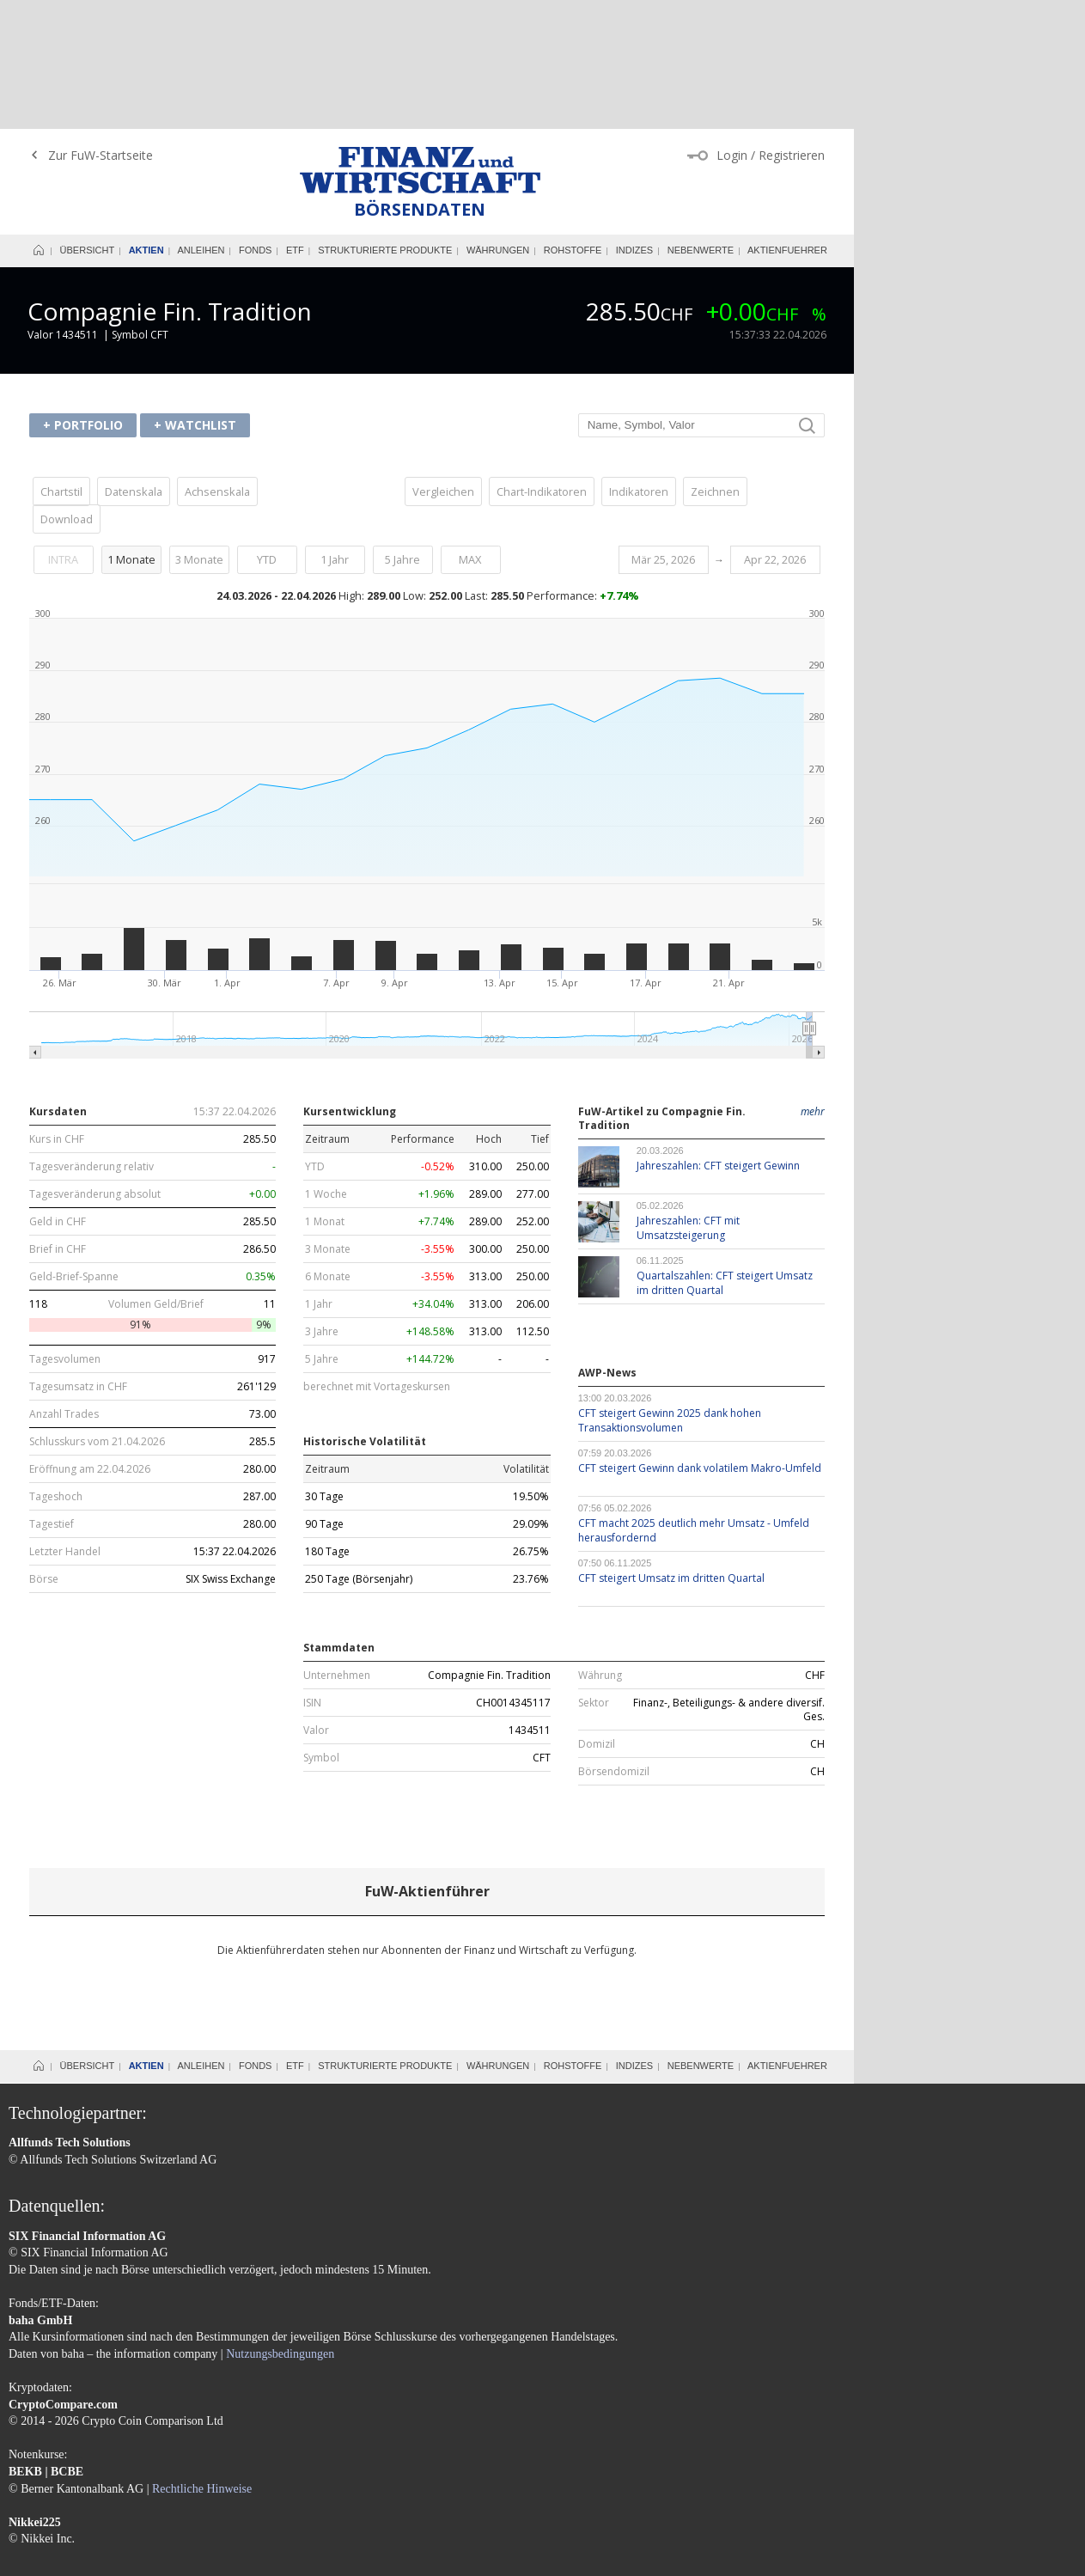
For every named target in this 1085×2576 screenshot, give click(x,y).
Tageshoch (55, 1368)
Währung (600, 1547)
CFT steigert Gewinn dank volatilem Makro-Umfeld (699, 1339)
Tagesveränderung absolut (95, 1065)
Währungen (497, 121)
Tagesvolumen (65, 1230)
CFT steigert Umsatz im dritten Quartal (671, 1449)
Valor (316, 1601)
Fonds (255, 121)
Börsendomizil (613, 1643)
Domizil (596, 1615)
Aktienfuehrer (787, 121)
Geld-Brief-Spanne (74, 1148)
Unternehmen (336, 1547)
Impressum (35, 2486)
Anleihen (200, 121)
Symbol (321, 1629)
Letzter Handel (65, 1423)
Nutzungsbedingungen (280, 2225)
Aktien (146, 121)
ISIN (312, 1574)
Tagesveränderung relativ (91, 1038)
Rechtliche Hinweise (202, 2359)
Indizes (634, 121)
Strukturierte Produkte (385, 121)
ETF (295, 121)
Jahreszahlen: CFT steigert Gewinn (718, 1036)
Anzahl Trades (64, 1285)
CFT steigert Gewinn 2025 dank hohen (669, 1291)
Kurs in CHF (56, 1010)
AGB (82, 2486)
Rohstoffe (573, 121)
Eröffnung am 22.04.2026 (89, 1340)
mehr (813, 983)
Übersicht (87, 121)
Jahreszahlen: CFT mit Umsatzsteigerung (688, 1099)
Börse (43, 1450)
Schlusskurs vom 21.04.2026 (97, 1313)
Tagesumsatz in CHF (78, 1258)
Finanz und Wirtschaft (420, 41)
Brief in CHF (57, 1120)
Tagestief (51, 1395)
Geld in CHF (57, 1093)
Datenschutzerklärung (157, 2486)
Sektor (593, 1574)
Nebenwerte (700, 121)
